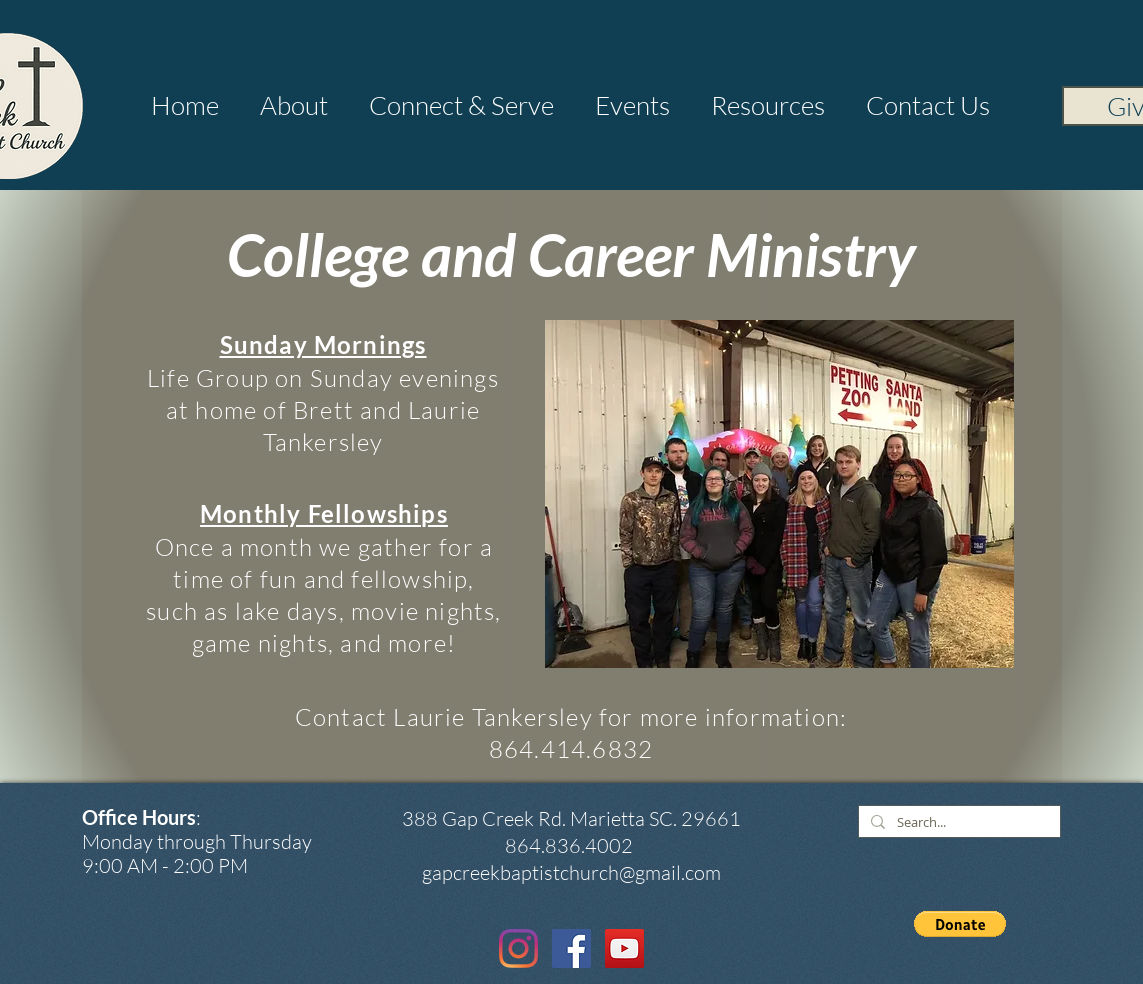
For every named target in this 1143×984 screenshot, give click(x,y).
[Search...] (957, 822)
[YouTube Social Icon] (624, 948)
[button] (294, 105)
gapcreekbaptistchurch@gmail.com (571, 872)
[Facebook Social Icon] (571, 948)
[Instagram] (518, 948)
